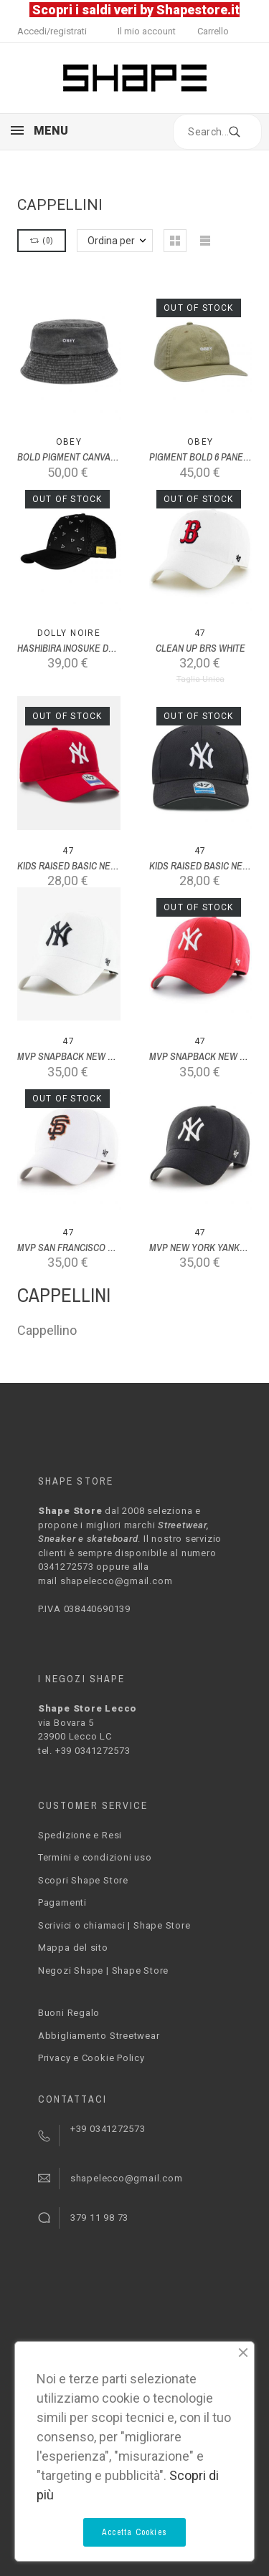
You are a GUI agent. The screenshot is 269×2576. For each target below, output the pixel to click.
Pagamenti (62, 1902)
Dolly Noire (69, 633)
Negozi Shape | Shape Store (103, 1970)
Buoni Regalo (69, 2012)
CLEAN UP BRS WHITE (200, 648)
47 (200, 633)
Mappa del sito (73, 1947)
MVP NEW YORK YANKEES (203, 1247)
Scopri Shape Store (83, 1880)
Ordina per (111, 240)
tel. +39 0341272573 (84, 1750)
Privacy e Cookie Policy (91, 2057)
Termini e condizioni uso (95, 1857)
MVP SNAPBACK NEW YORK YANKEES (95, 1056)
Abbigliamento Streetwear (99, 2035)
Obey (69, 442)
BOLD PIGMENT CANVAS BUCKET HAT (93, 456)
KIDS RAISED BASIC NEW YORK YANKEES (101, 865)
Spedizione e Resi (80, 1835)
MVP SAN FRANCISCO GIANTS (77, 1247)
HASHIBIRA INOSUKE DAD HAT (77, 648)
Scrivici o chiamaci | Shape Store (114, 1925)
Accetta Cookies (134, 2532)
